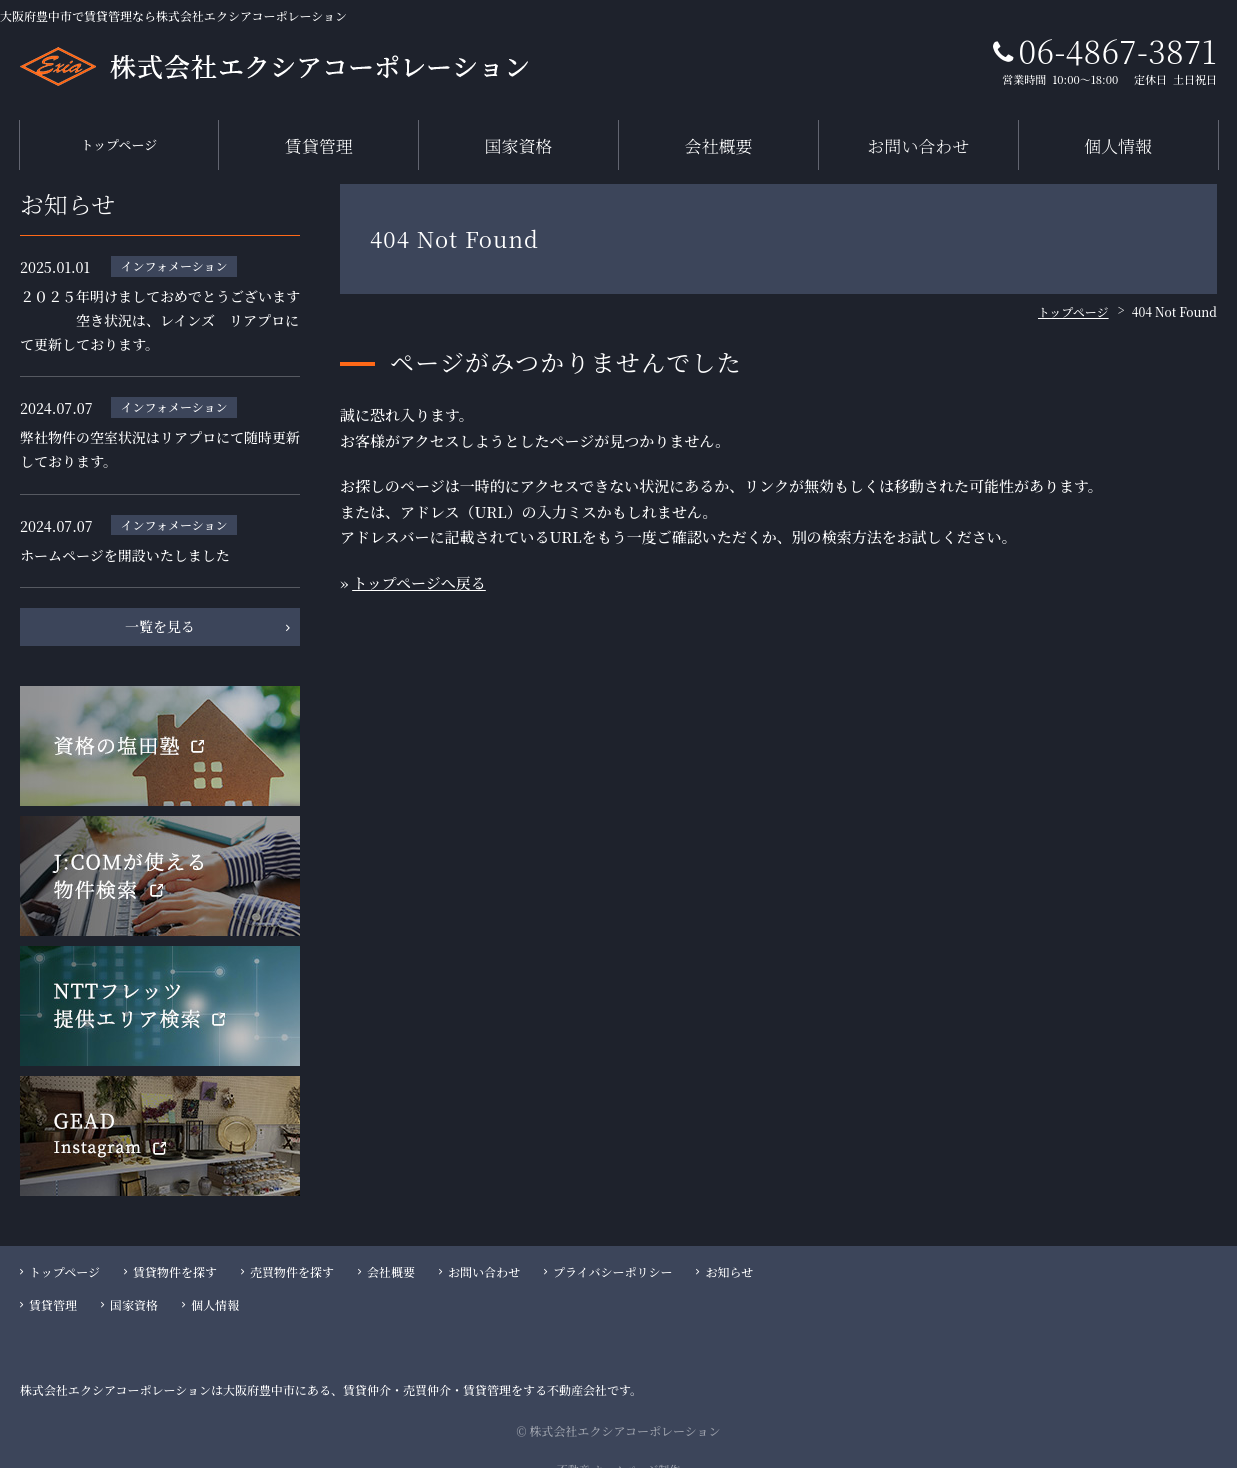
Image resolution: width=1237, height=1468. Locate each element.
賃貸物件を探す (175, 1252)
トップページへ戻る (419, 563)
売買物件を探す (292, 1252)
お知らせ (729, 1252)
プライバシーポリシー (612, 1252)
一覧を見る (160, 608)
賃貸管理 (319, 135)
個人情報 (1118, 135)
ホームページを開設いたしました (125, 536)
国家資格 (519, 135)
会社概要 (718, 135)
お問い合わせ (918, 135)
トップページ (119, 135)
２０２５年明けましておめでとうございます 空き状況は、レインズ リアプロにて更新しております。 (160, 301)
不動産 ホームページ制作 (619, 1450)
